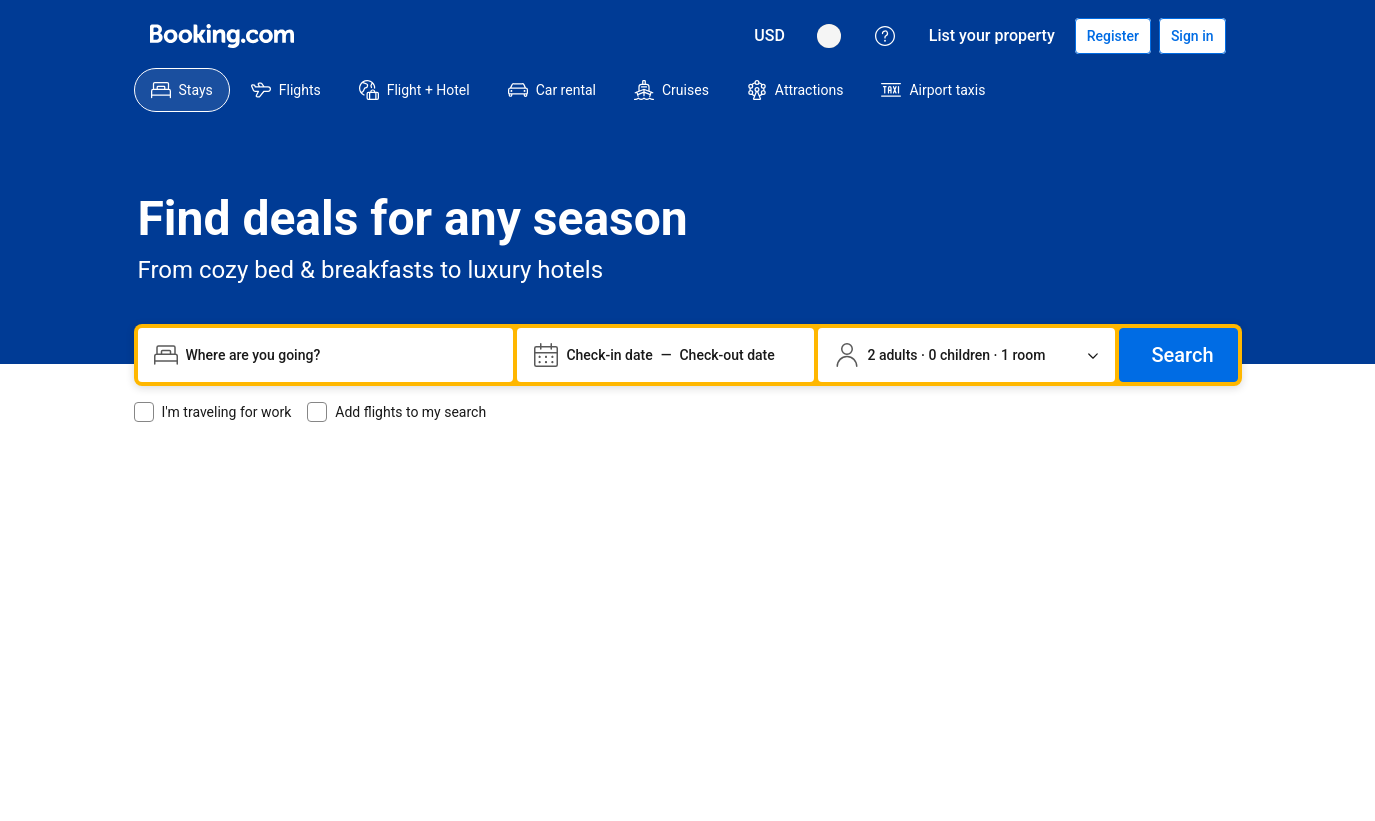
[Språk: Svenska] (158, 680)
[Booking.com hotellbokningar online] (222, 36)
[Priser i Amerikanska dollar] (221, 680)
